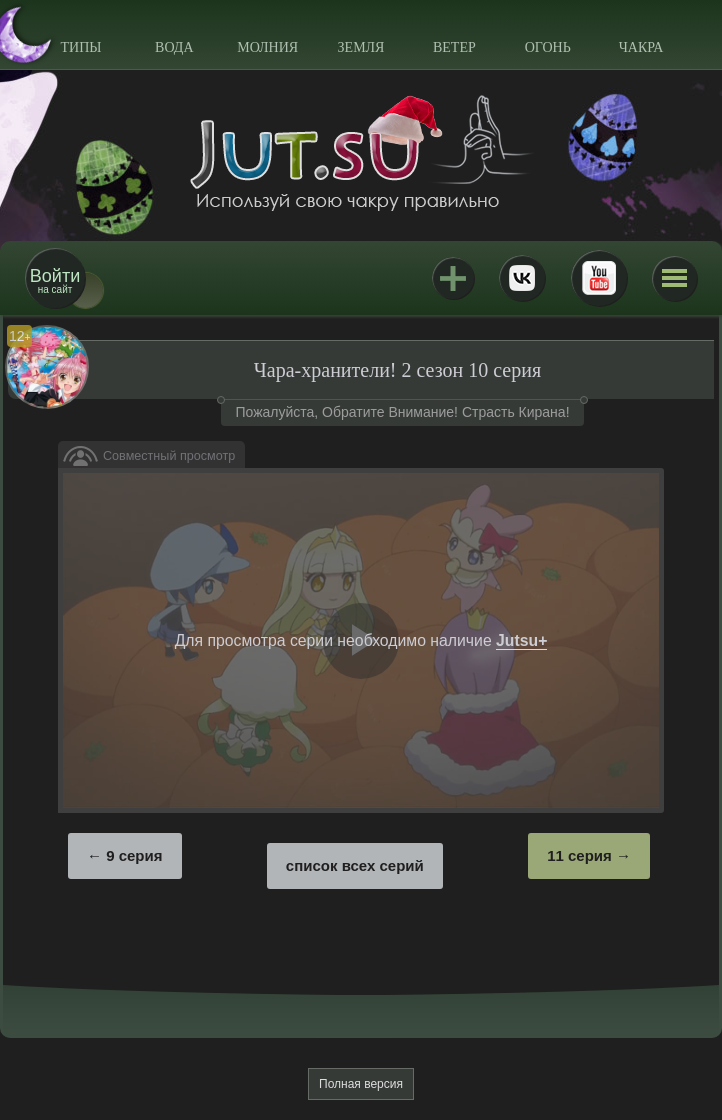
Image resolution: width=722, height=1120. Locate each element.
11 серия (579, 855)
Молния (267, 47)
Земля (361, 47)
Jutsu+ (453, 278)
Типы (80, 47)
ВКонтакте (522, 278)
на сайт (55, 280)
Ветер (454, 47)
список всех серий (355, 865)
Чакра (641, 47)
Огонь (548, 47)
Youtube (599, 278)
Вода (174, 47)
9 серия (134, 855)
